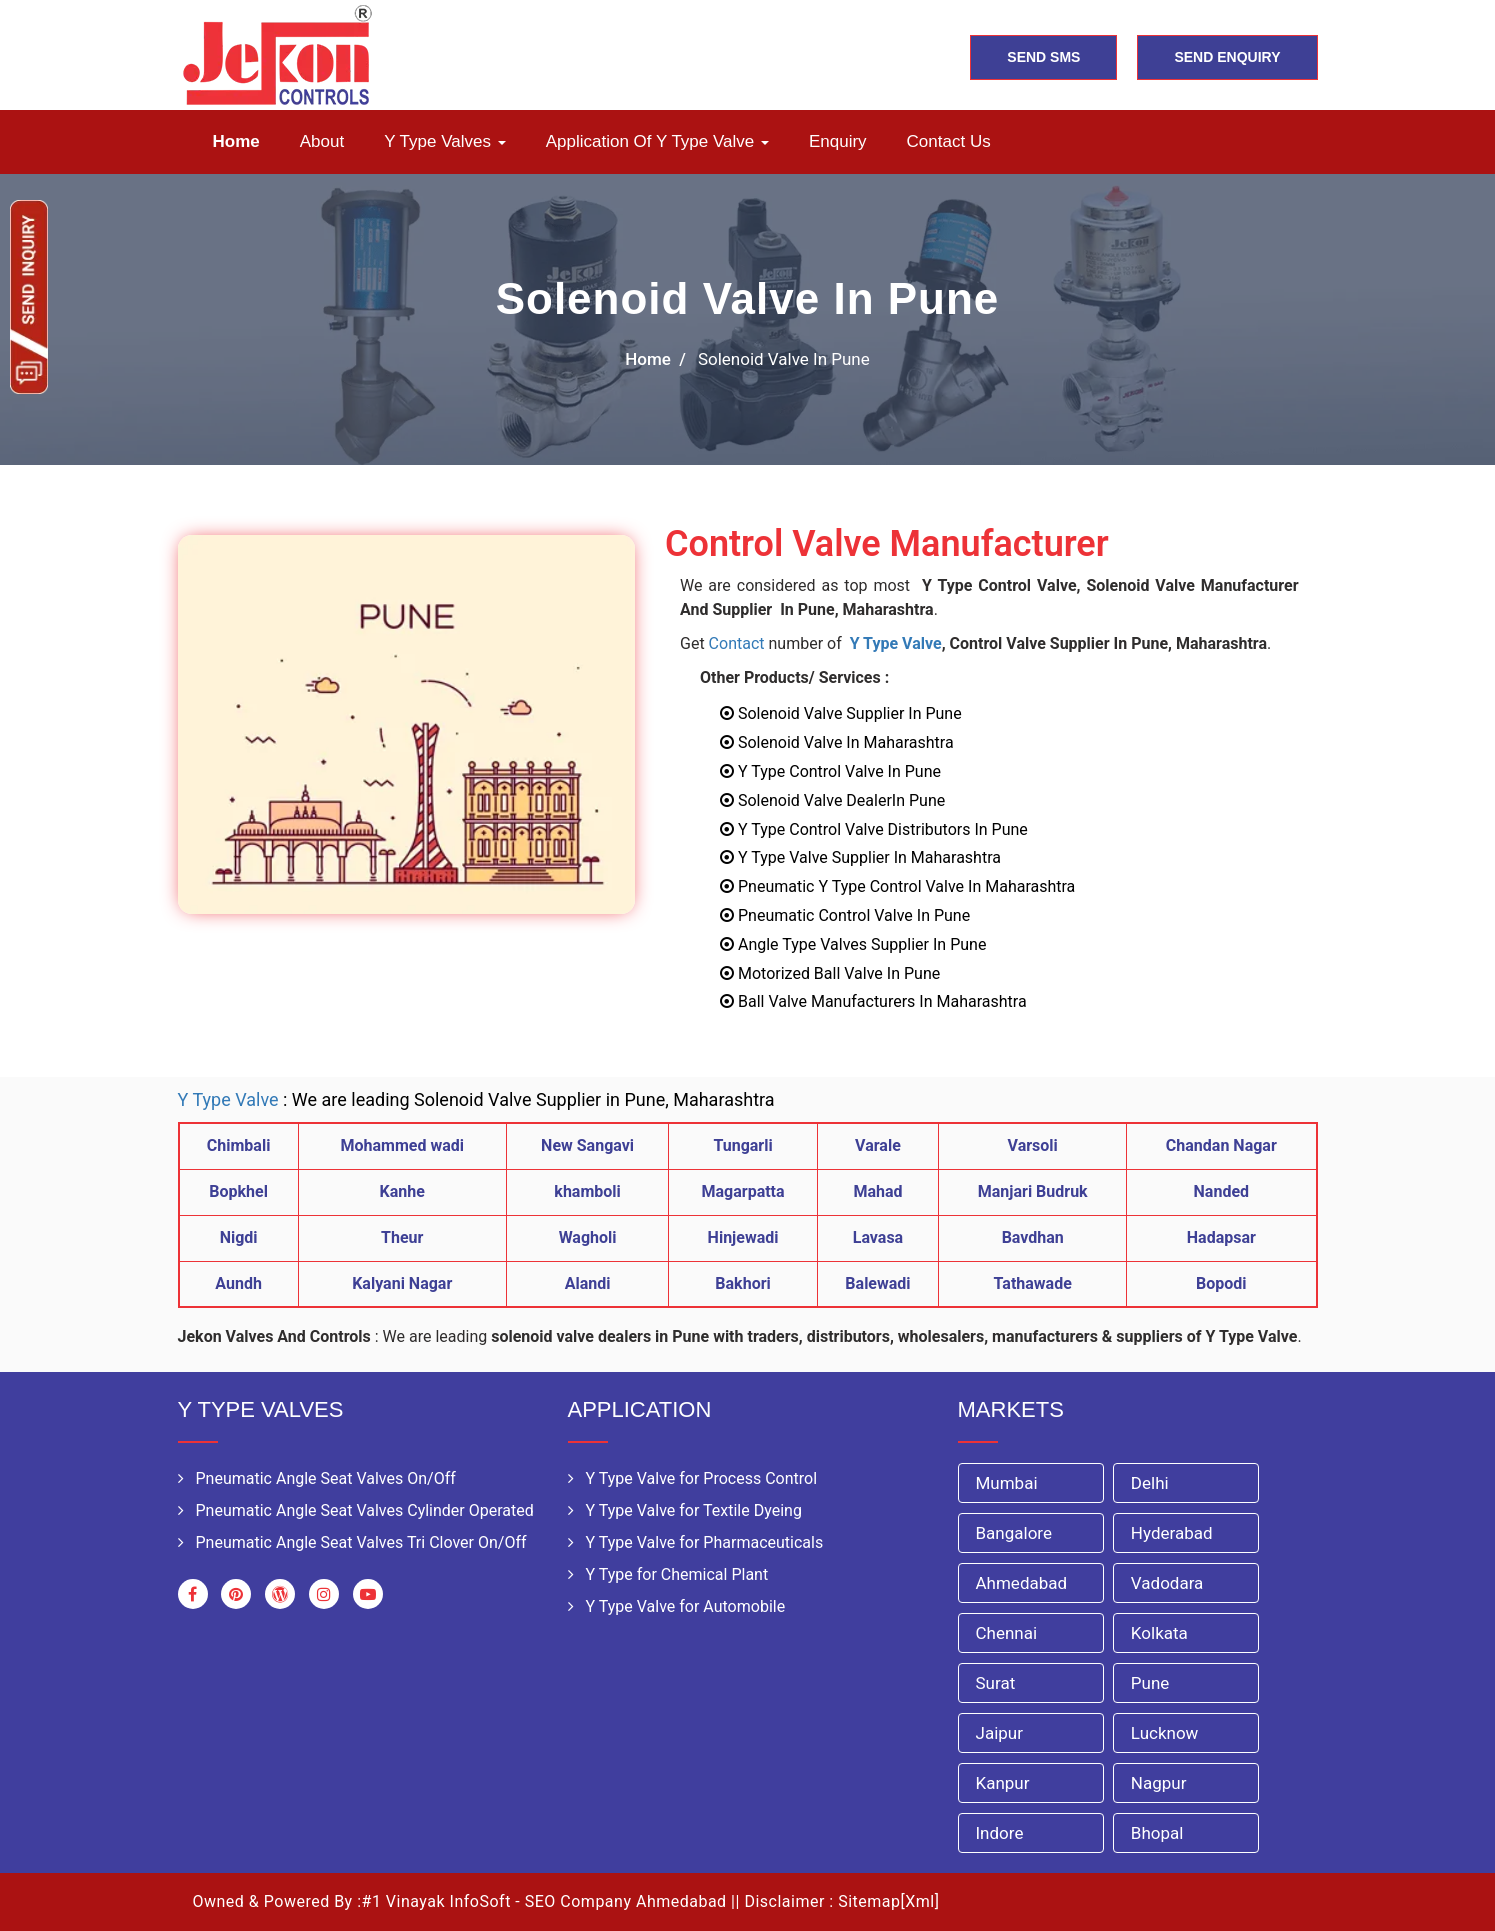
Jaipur (999, 1733)
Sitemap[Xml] (888, 1901)
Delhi (1150, 1483)
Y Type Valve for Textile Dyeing (685, 1510)
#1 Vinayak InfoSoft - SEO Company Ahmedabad (544, 1901)
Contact (737, 643)
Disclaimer (784, 1901)
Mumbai (1007, 1483)
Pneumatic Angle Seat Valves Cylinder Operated (356, 1510)
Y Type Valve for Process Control (693, 1478)
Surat (996, 1683)
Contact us (949, 141)
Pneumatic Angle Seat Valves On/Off (317, 1478)
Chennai (1007, 1633)
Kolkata (1159, 1633)
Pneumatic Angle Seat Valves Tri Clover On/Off (352, 1542)
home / (655, 359)
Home (236, 141)
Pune (1150, 1683)
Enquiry (838, 141)
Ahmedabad (1022, 1583)
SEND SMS (1043, 57)
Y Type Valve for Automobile (677, 1606)
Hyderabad (1172, 1533)
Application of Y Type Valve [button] (657, 141)
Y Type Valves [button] (445, 141)
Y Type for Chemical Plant (668, 1574)
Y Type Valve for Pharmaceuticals (696, 1542)
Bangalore (1014, 1533)
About (322, 141)
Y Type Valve (896, 643)
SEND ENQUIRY (1227, 57)
